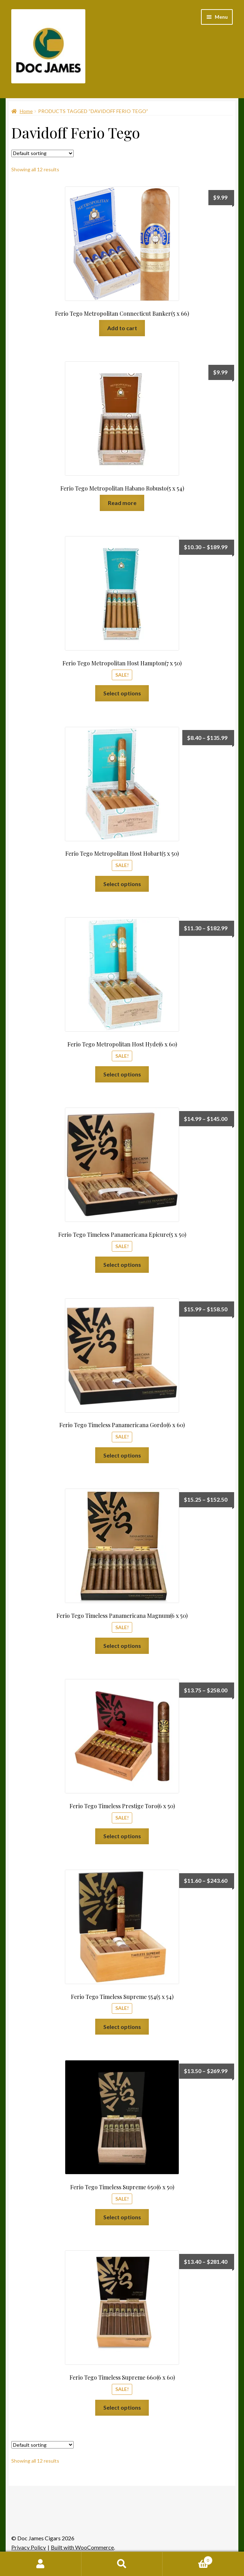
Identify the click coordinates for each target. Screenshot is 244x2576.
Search (122, 2564)
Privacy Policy (28, 2547)
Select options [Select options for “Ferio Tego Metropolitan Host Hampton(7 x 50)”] (122, 693)
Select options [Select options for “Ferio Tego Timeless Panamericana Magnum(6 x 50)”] (122, 1645)
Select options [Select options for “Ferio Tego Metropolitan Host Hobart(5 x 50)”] (122, 883)
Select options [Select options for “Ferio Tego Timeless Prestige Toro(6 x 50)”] (122, 1836)
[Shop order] (42, 153)
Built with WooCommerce (82, 2547)
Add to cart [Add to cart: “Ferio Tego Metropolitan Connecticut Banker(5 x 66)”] (122, 328)
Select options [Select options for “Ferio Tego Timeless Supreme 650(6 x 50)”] (122, 2217)
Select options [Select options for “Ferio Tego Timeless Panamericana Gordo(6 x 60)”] (122, 1455)
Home (26, 111)
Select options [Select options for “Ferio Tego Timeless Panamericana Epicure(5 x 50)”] (122, 1264)
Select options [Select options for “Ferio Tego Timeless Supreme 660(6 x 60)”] (122, 2407)
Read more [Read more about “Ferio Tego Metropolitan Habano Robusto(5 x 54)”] (122, 502)
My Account (40, 2564)
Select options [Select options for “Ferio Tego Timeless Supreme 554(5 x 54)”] (122, 2026)
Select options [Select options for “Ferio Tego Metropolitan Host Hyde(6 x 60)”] (122, 1074)
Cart (187, 2559)
